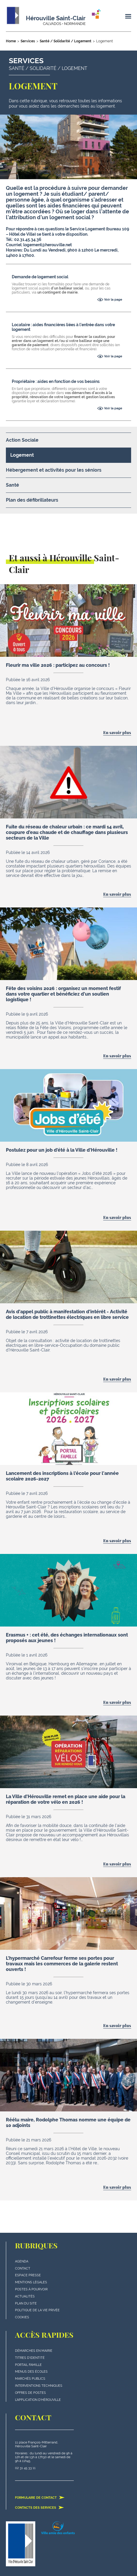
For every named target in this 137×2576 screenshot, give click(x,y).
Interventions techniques (38, 2386)
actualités (25, 2296)
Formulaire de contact (40, 2497)
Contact (22, 2268)
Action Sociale (22, 440)
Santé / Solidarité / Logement (65, 41)
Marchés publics (30, 2379)
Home (11, 41)
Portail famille (28, 2365)
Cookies (22, 2317)
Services (28, 41)
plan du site (26, 2303)
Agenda (21, 2261)
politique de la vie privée (37, 2310)
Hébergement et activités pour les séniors (53, 470)
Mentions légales (31, 2282)
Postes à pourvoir (31, 2289)
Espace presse (28, 2275)
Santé (12, 485)
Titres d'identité (30, 2358)
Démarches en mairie (33, 2351)
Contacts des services (39, 2507)
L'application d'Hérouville (38, 2400)
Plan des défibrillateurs (32, 500)
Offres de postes (30, 2393)
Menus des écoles (31, 2372)
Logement (22, 455)
